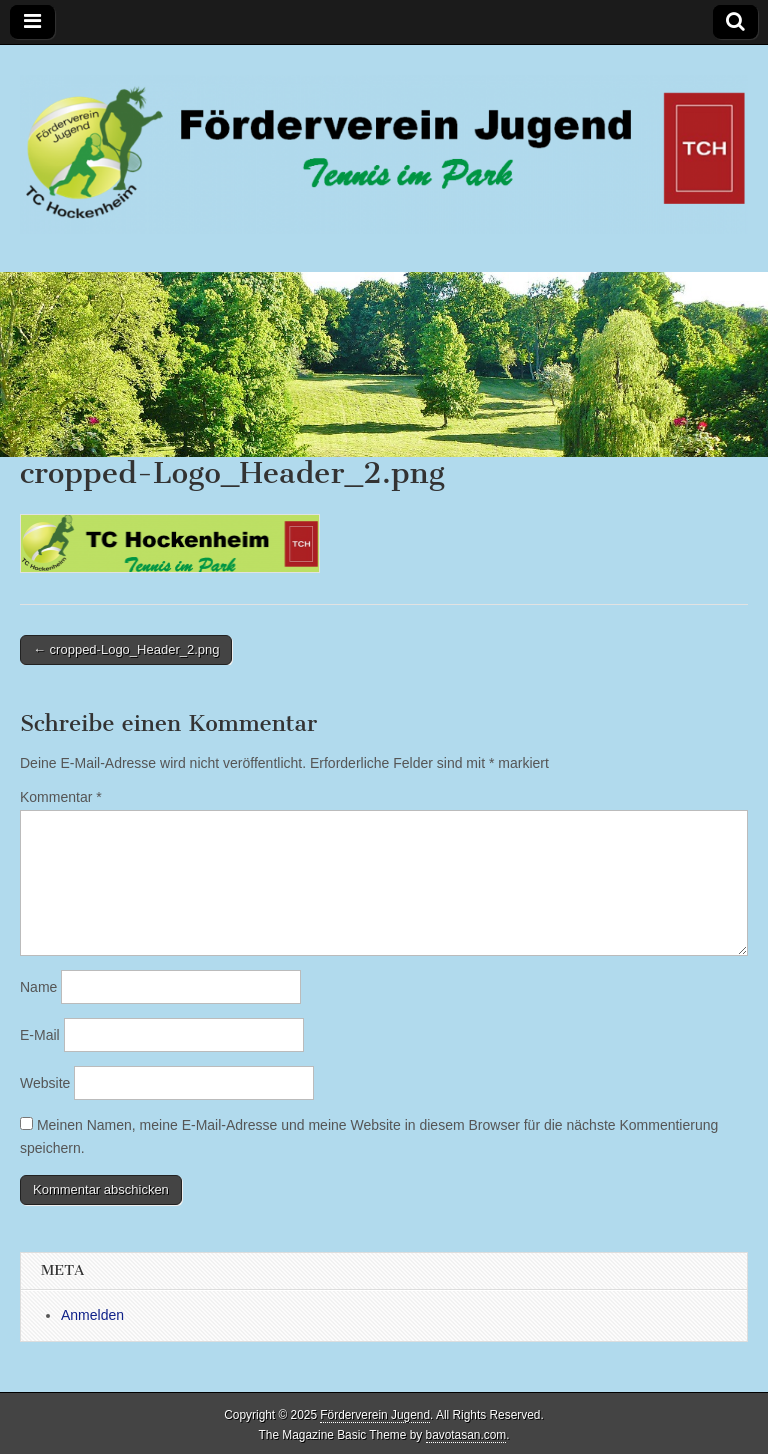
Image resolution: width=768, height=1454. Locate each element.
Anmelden (92, 1315)
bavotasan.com (466, 1435)
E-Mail (40, 1035)
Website (45, 1083)
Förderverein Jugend (375, 1415)
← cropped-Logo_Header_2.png (126, 649)
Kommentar (61, 797)
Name (38, 987)
